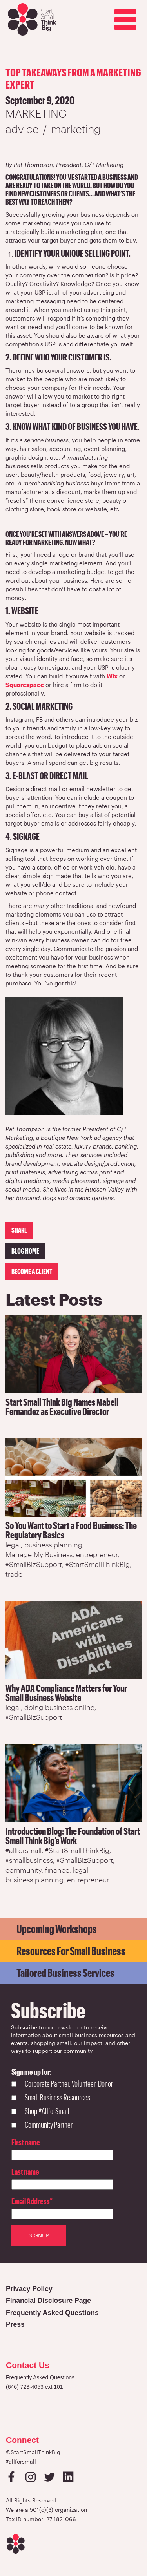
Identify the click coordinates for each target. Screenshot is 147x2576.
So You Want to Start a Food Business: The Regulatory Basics (71, 1530)
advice (22, 129)
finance (57, 1870)
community (23, 1870)
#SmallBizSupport (33, 1564)
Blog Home (25, 1250)
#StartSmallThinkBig (97, 1564)
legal (13, 1545)
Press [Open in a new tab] (15, 2324)
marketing (76, 129)
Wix (112, 675)
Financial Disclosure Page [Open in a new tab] (48, 2300)
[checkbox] (62, 2105)
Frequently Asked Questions (40, 2377)
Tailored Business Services (65, 1972)
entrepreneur (97, 1554)
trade (13, 1574)
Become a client (31, 1271)
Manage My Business (39, 1554)
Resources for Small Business (70, 1950)
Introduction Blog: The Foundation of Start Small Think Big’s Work (72, 1835)
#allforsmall (23, 1850)
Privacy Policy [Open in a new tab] (29, 2289)
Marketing (36, 113)
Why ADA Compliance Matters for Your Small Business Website (66, 1692)
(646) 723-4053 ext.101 (34, 2387)
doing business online (59, 1707)
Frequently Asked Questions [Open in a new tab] (52, 2313)
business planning (53, 1545)
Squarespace (24, 684)
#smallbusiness (29, 1860)
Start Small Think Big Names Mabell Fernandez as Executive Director (61, 1406)
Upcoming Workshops (56, 1928)
